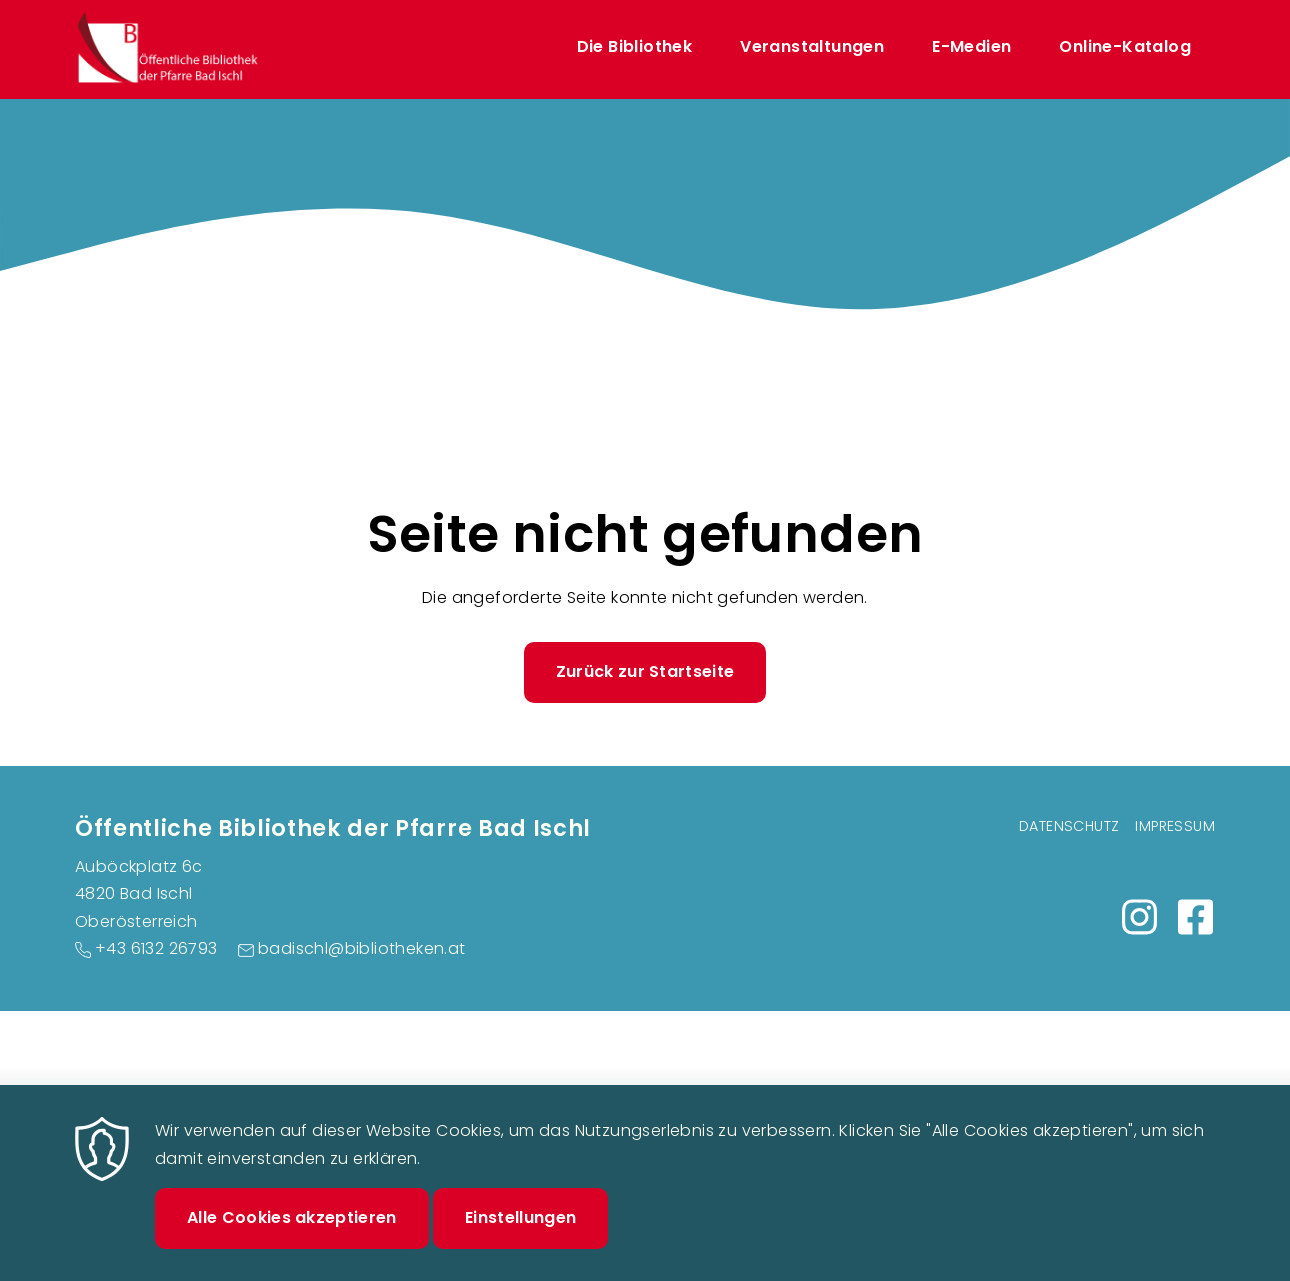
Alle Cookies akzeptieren (292, 1235)
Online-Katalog (1125, 46)
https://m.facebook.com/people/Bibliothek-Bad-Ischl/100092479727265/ (1195, 917)
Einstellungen (520, 1235)
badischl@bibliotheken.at (362, 948)
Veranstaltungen (812, 46)
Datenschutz (1069, 826)
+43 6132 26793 (156, 948)
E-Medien (971, 46)
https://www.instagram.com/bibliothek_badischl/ (1139, 917)
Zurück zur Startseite (645, 671)
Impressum (1175, 826)
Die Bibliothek (635, 46)
